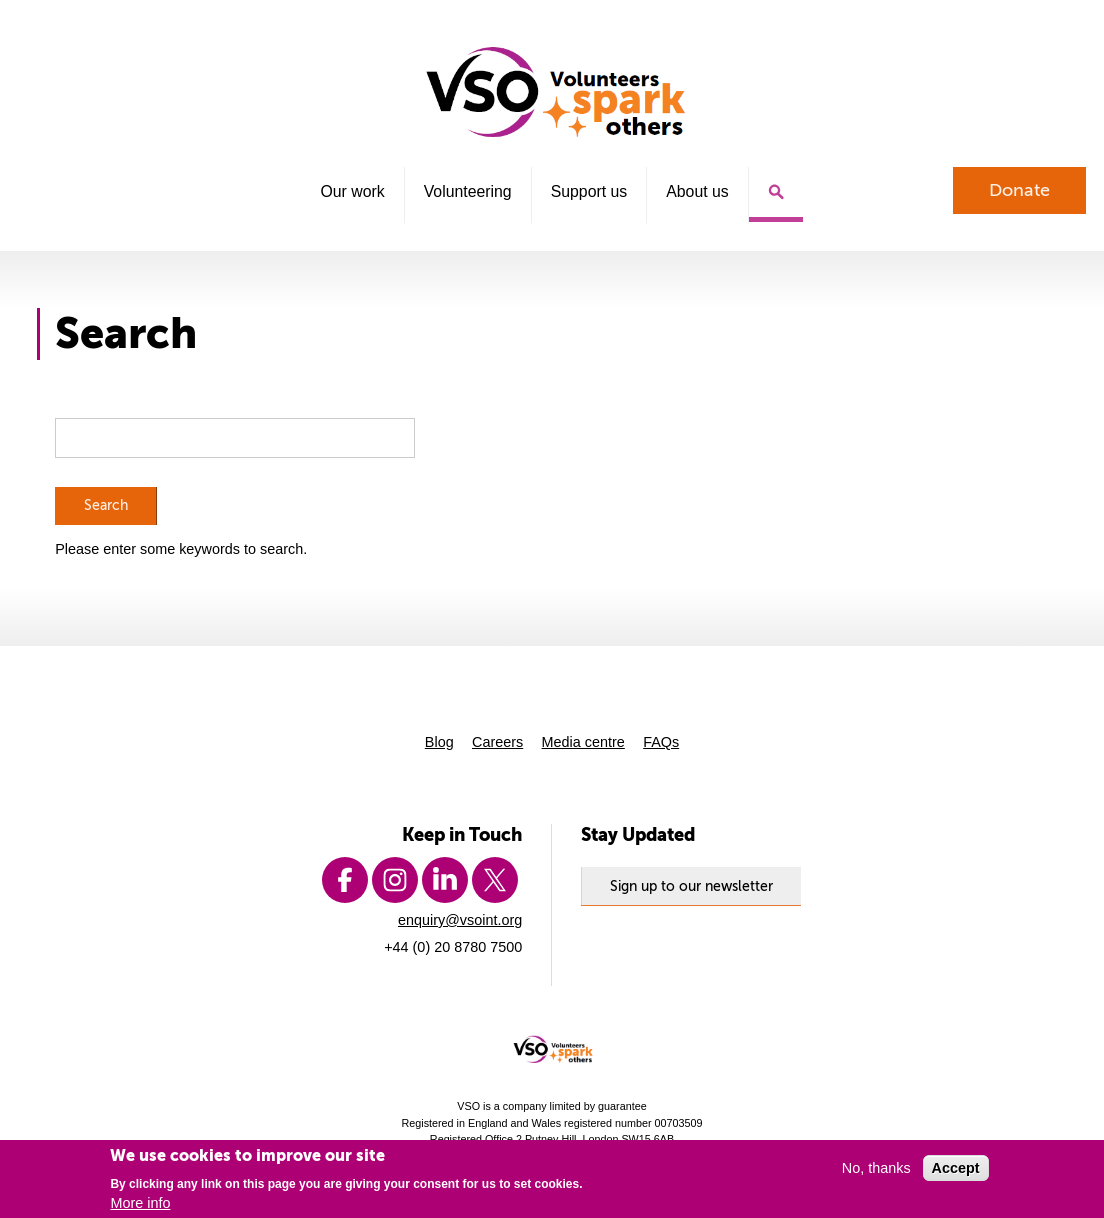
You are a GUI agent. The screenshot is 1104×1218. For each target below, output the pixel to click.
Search (776, 195)
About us (697, 191)
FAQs (661, 742)
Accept (956, 1168)
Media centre (583, 742)
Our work (352, 191)
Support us (589, 191)
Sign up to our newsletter (691, 886)
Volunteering (468, 191)
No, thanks (876, 1168)
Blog (439, 742)
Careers (497, 742)
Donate (1019, 190)
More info (140, 1203)
